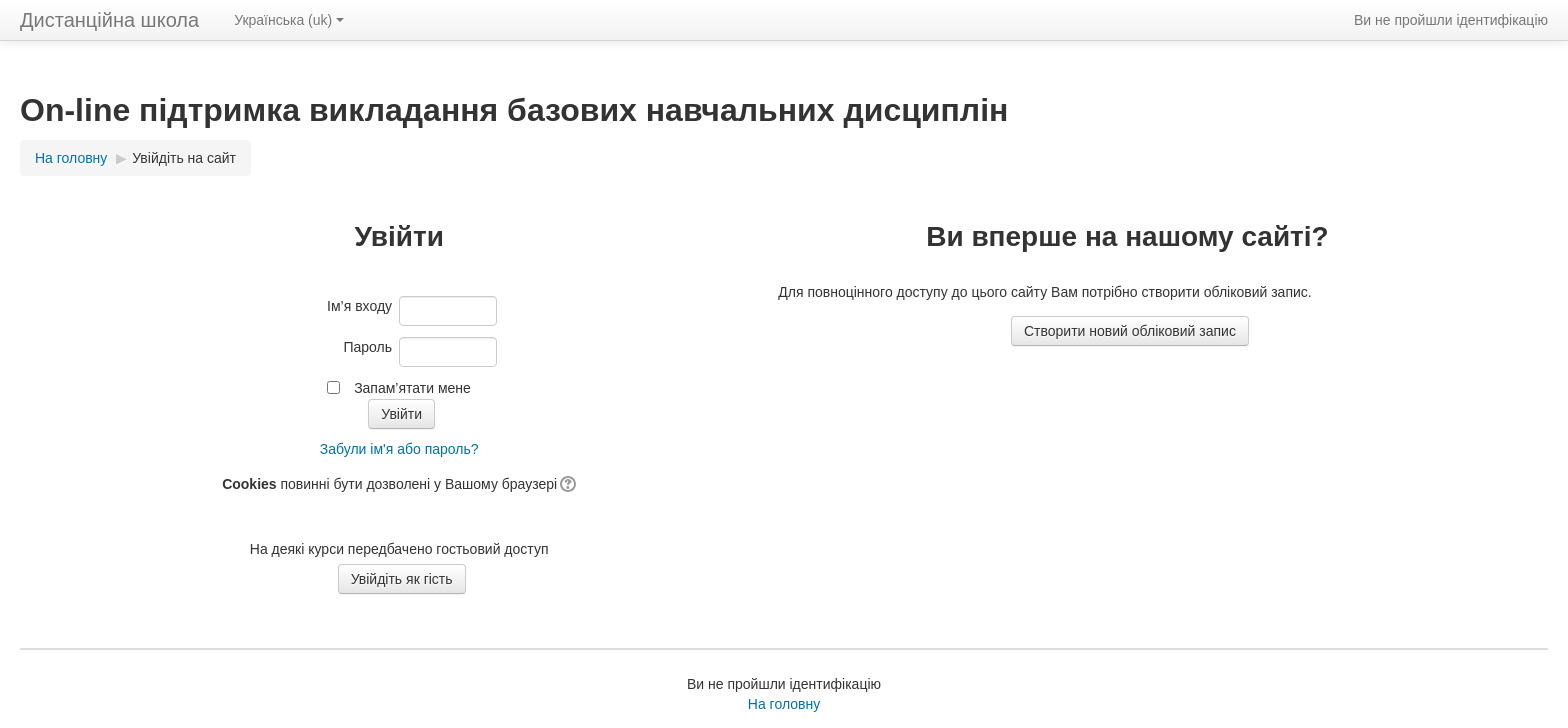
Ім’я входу (359, 306)
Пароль (367, 347)
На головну (784, 704)
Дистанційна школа (109, 20)
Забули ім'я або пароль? (399, 449)
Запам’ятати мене (412, 388)
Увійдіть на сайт (184, 158)
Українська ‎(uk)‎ (289, 20)
